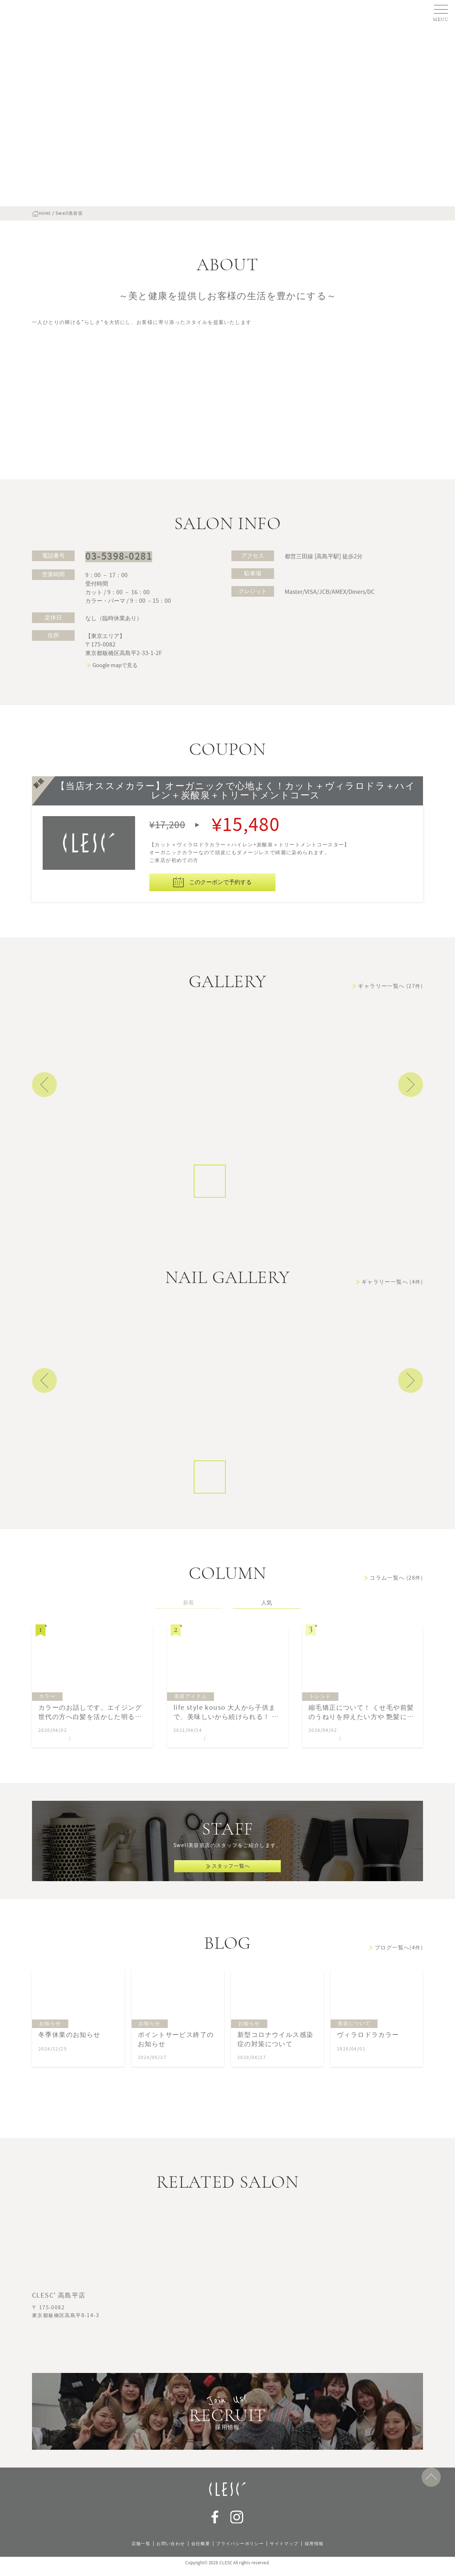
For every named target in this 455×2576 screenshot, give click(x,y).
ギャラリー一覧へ (390, 1021)
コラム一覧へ (396, 1613)
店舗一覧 (130, 2550)
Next (410, 1119)
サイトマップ (291, 2550)
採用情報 (325, 2550)
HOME (48, 213)
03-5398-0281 (113, 591)
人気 (266, 1638)
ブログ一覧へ (399, 1996)
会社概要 (197, 2550)
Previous (44, 1119)
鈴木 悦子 (84, 1774)
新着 (188, 1638)
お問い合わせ (163, 2550)
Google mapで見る (115, 700)
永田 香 (217, 1774)
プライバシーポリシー (241, 2550)
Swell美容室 (52, 1774)
